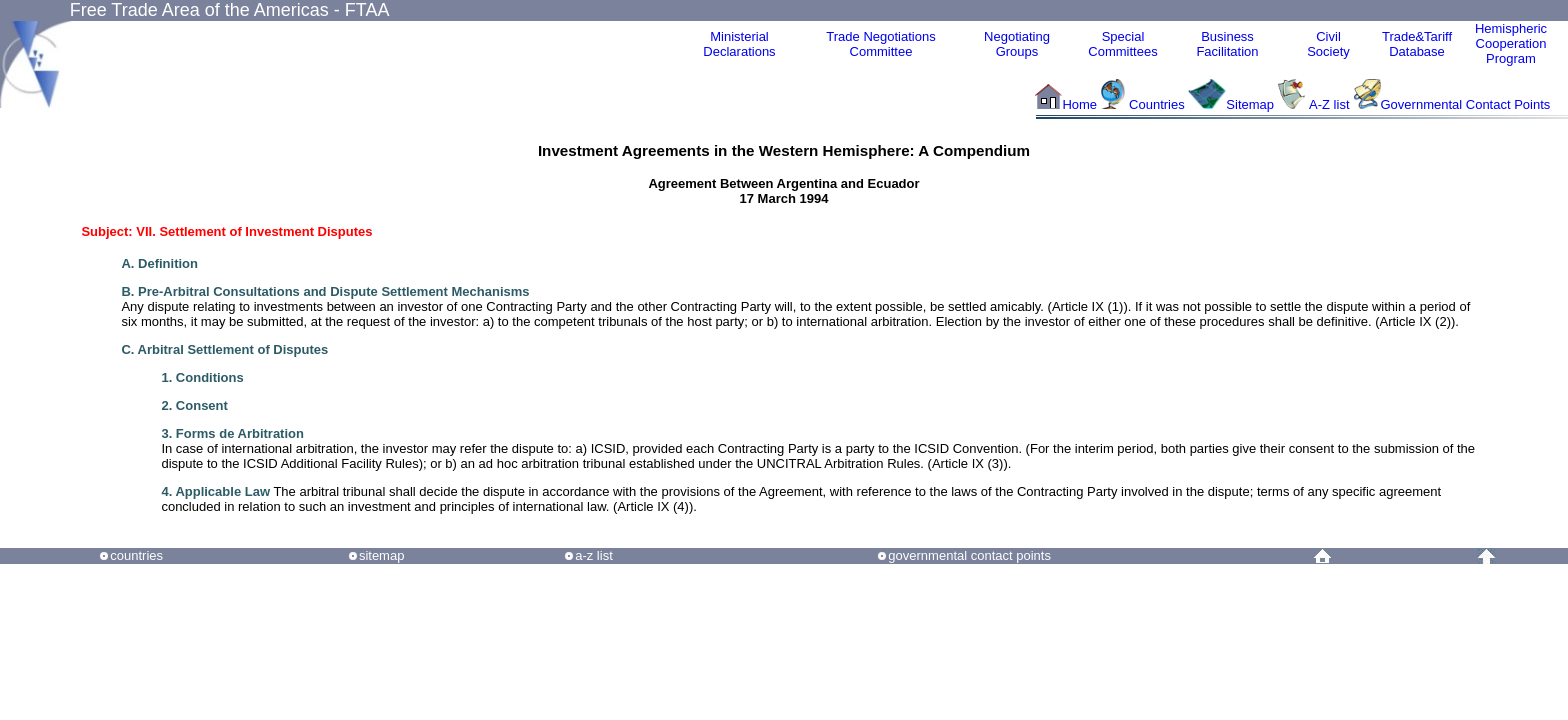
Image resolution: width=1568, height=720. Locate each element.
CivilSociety (1328, 44)
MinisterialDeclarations (739, 44)
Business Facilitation (1227, 44)
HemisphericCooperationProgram (1511, 43)
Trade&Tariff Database (1417, 44)
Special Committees (1122, 44)
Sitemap (1250, 104)
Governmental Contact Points (1466, 104)
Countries (1158, 104)
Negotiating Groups (1017, 44)
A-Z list (1329, 104)
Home (1079, 104)
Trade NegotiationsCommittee (880, 44)
